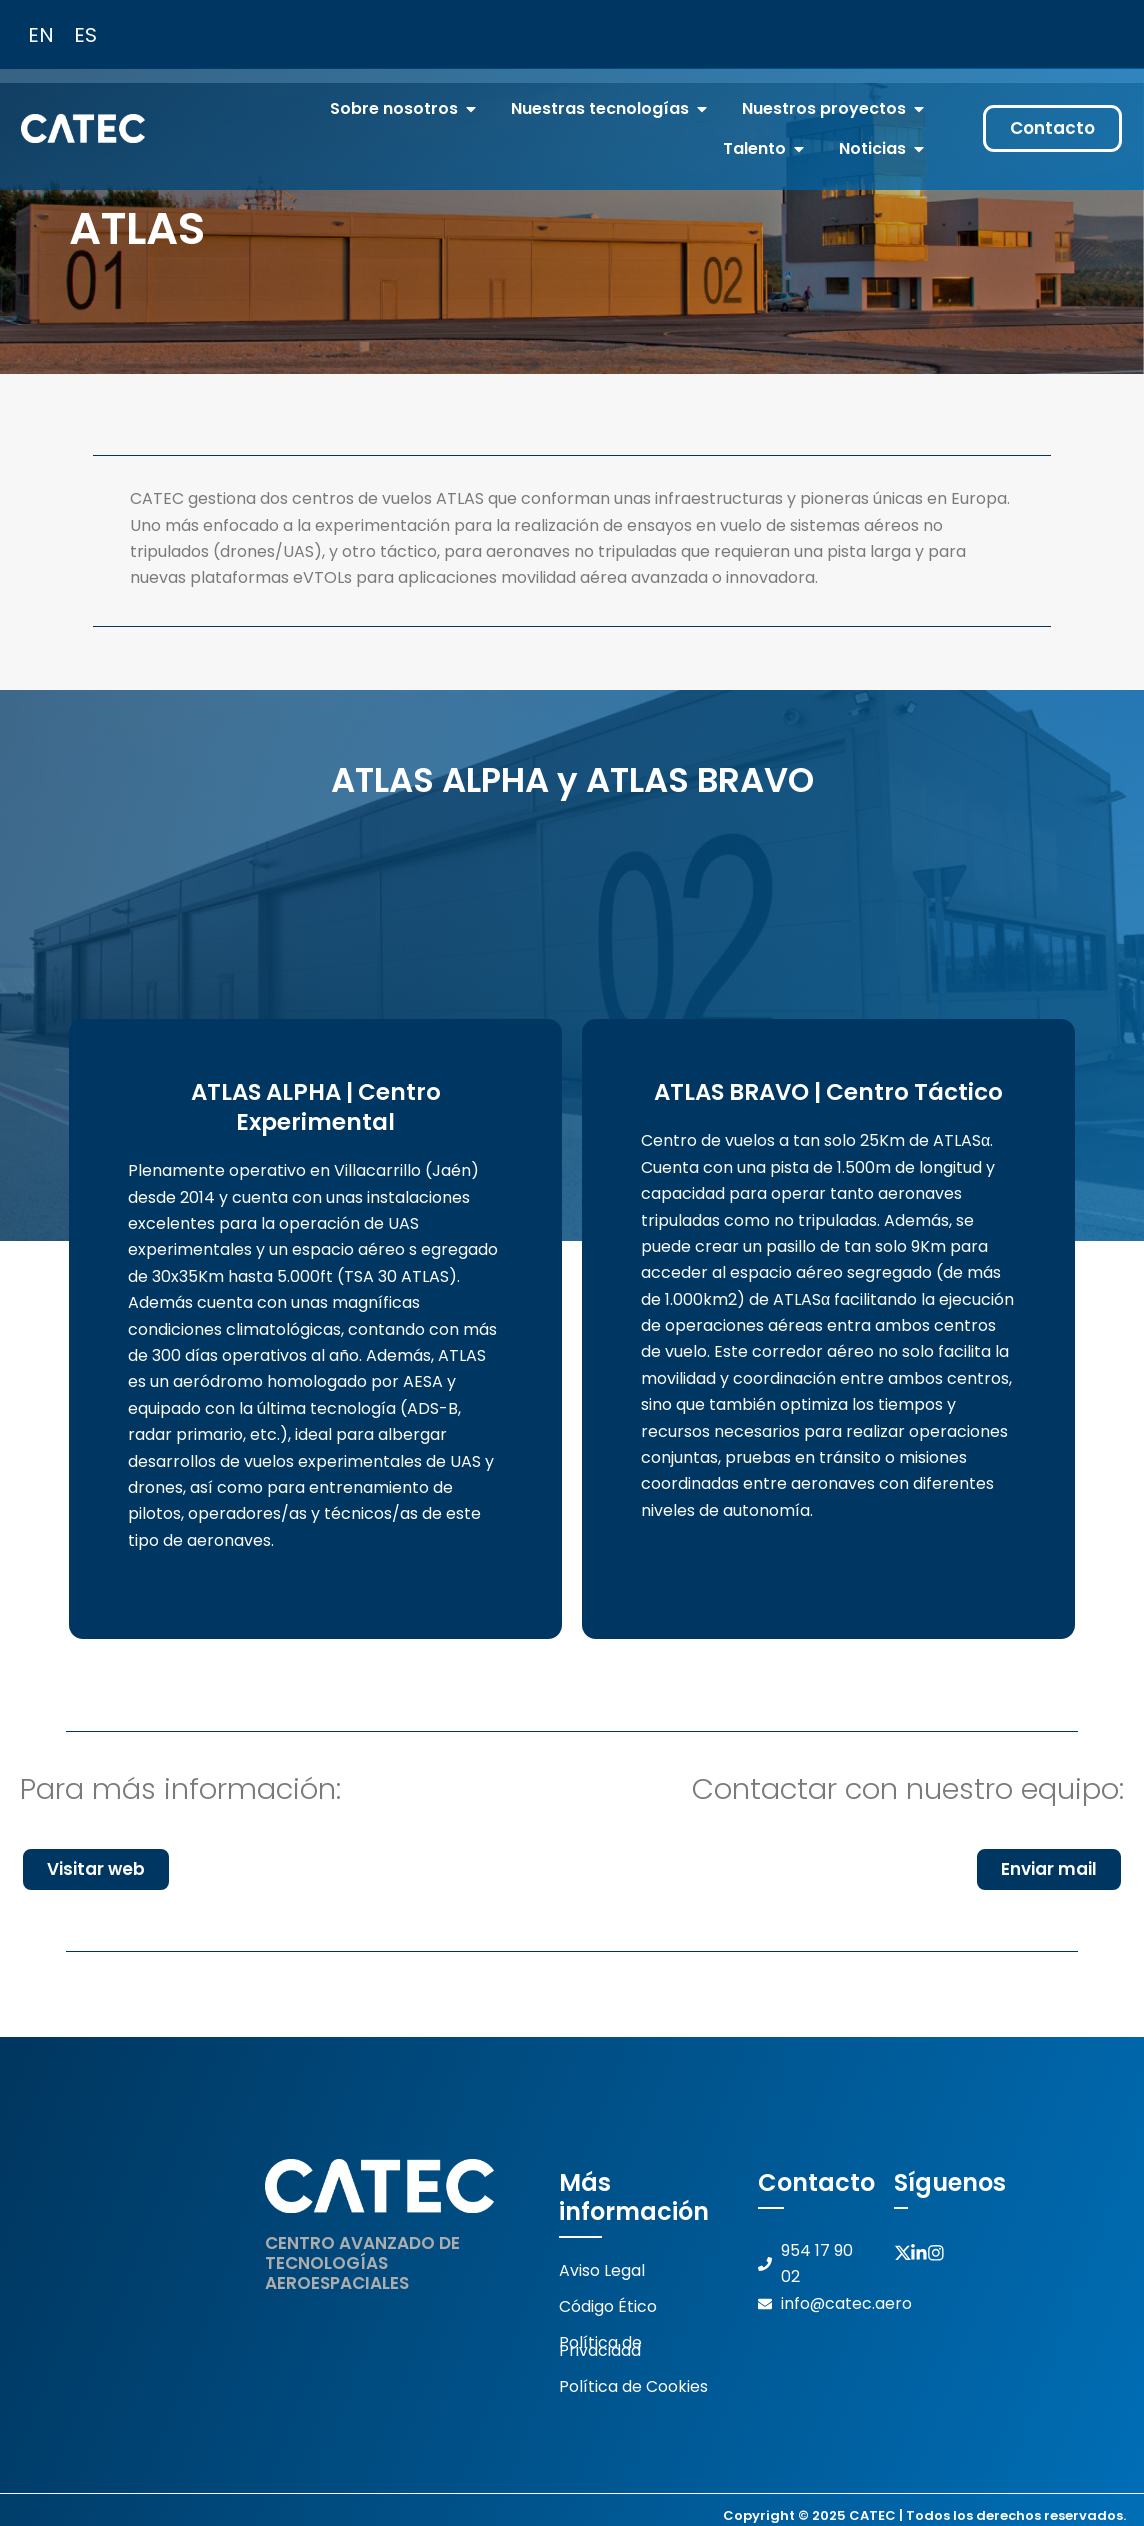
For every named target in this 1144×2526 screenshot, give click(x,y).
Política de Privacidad (600, 2344)
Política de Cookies (633, 2382)
